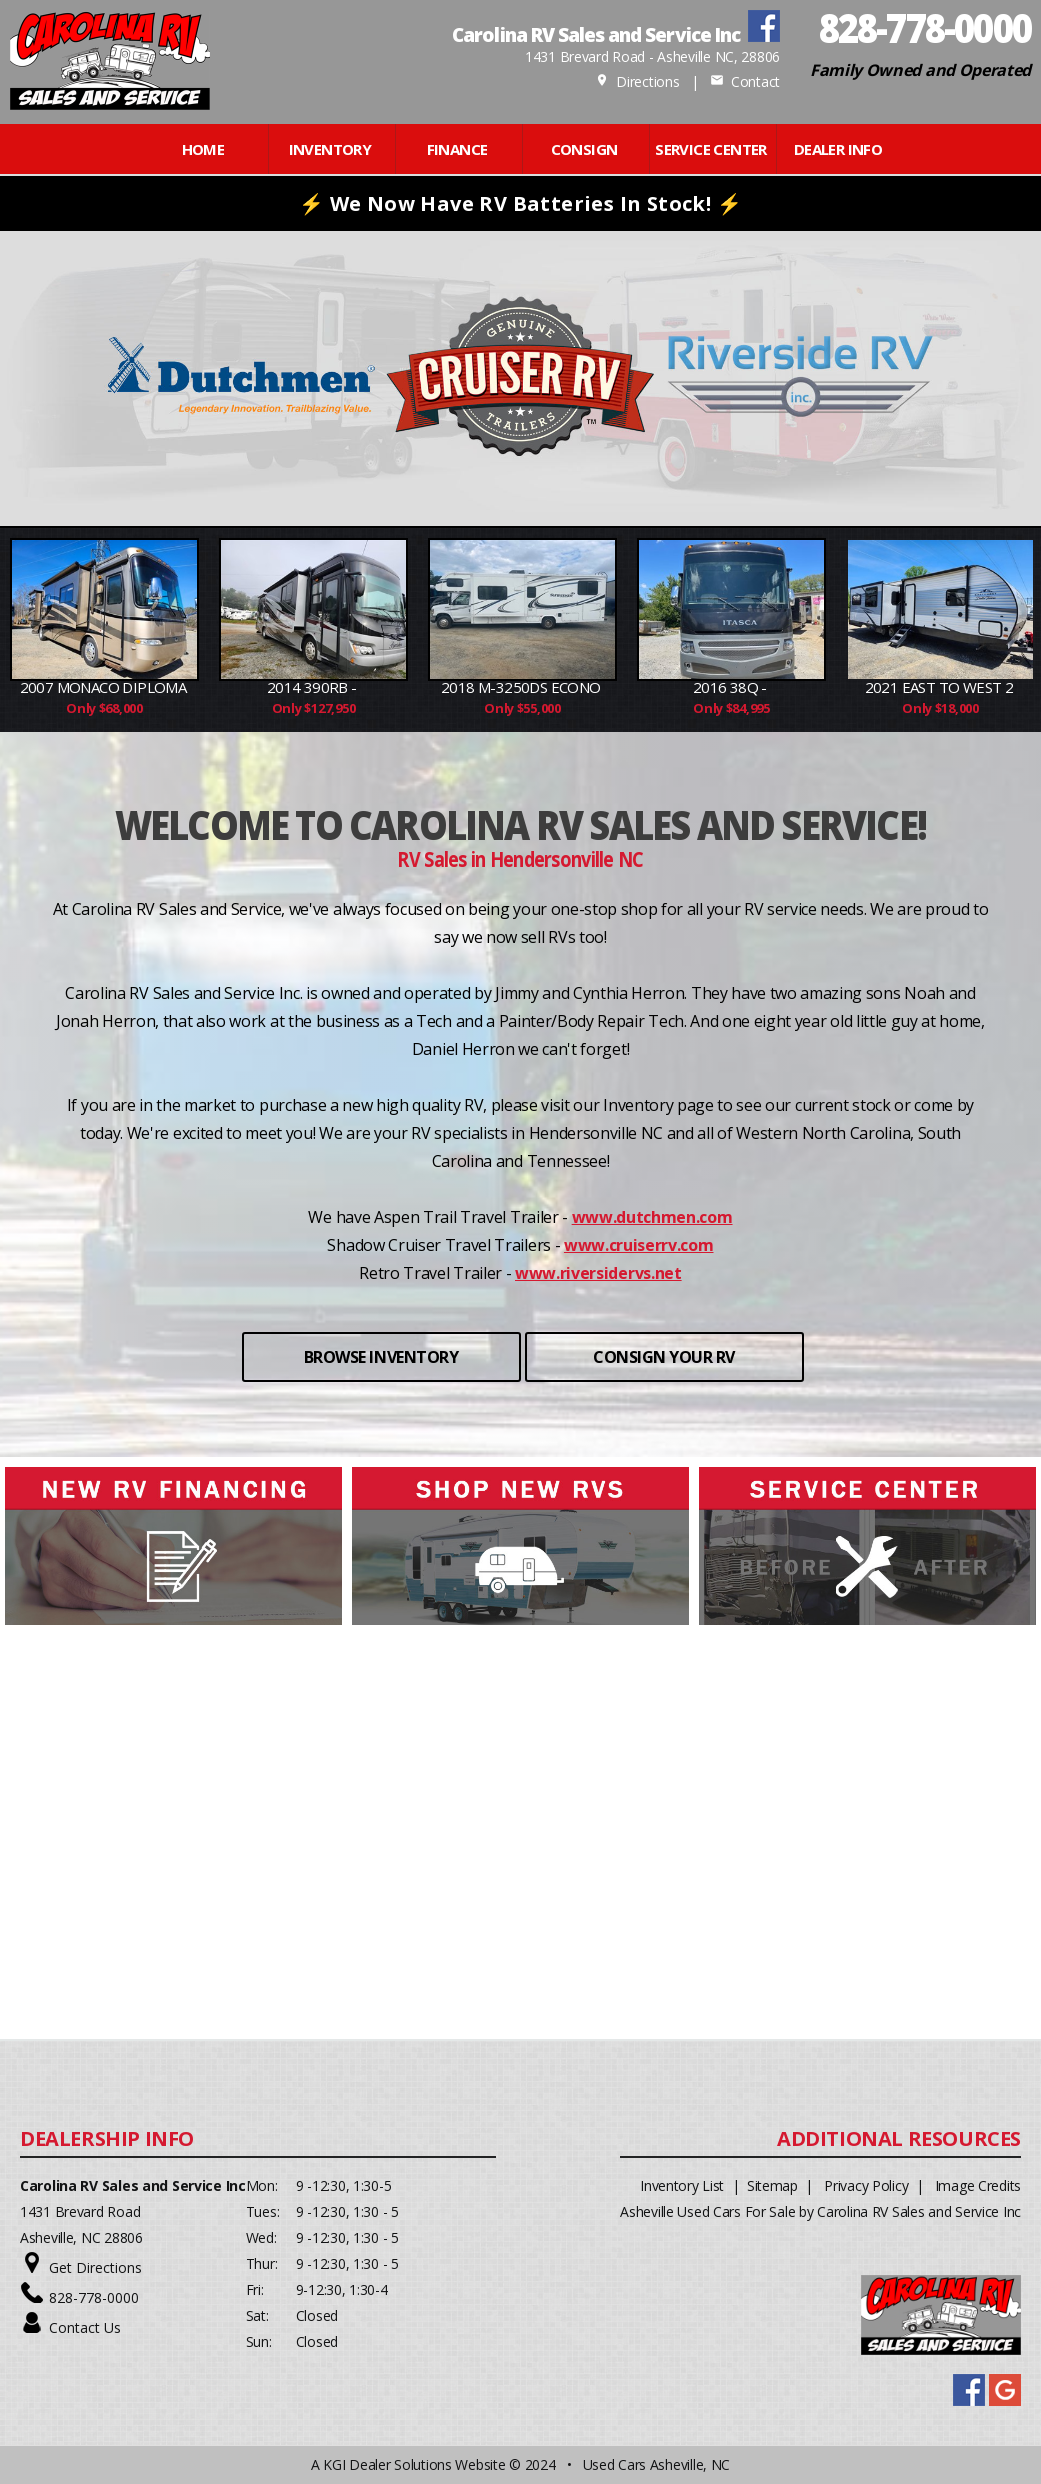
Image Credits (978, 2185)
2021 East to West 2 (941, 687)
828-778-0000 (94, 2297)
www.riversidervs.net (598, 1273)
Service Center (711, 149)
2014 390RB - (313, 687)
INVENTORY (330, 149)
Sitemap (772, 2185)
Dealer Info (838, 149)
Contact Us (85, 2327)
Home (203, 149)
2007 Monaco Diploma (105, 687)
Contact (745, 81)
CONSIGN (584, 149)
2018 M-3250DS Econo (522, 687)
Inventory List (682, 2185)
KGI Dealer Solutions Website (414, 2464)
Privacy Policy (866, 2185)
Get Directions (95, 2267)
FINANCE (457, 149)
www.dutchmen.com (652, 1217)
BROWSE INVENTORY (381, 1357)
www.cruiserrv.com (639, 1245)
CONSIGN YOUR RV (664, 1357)
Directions (637, 81)
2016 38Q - (731, 687)
